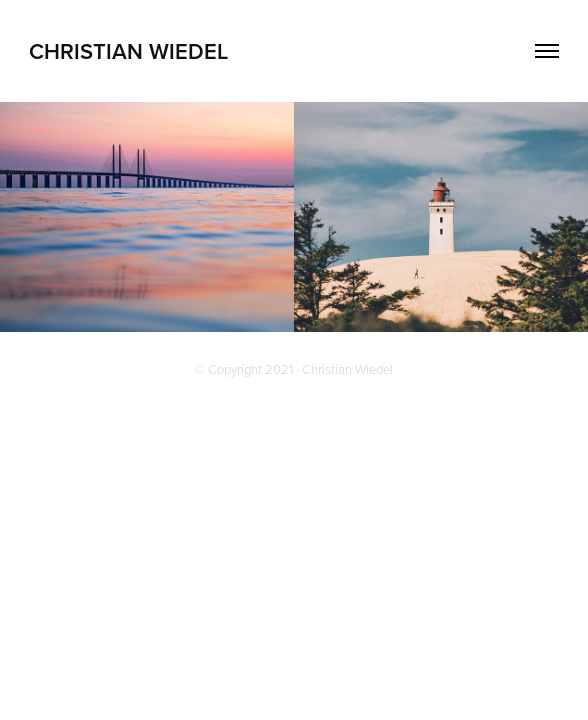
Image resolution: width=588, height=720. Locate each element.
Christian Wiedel (128, 51)
